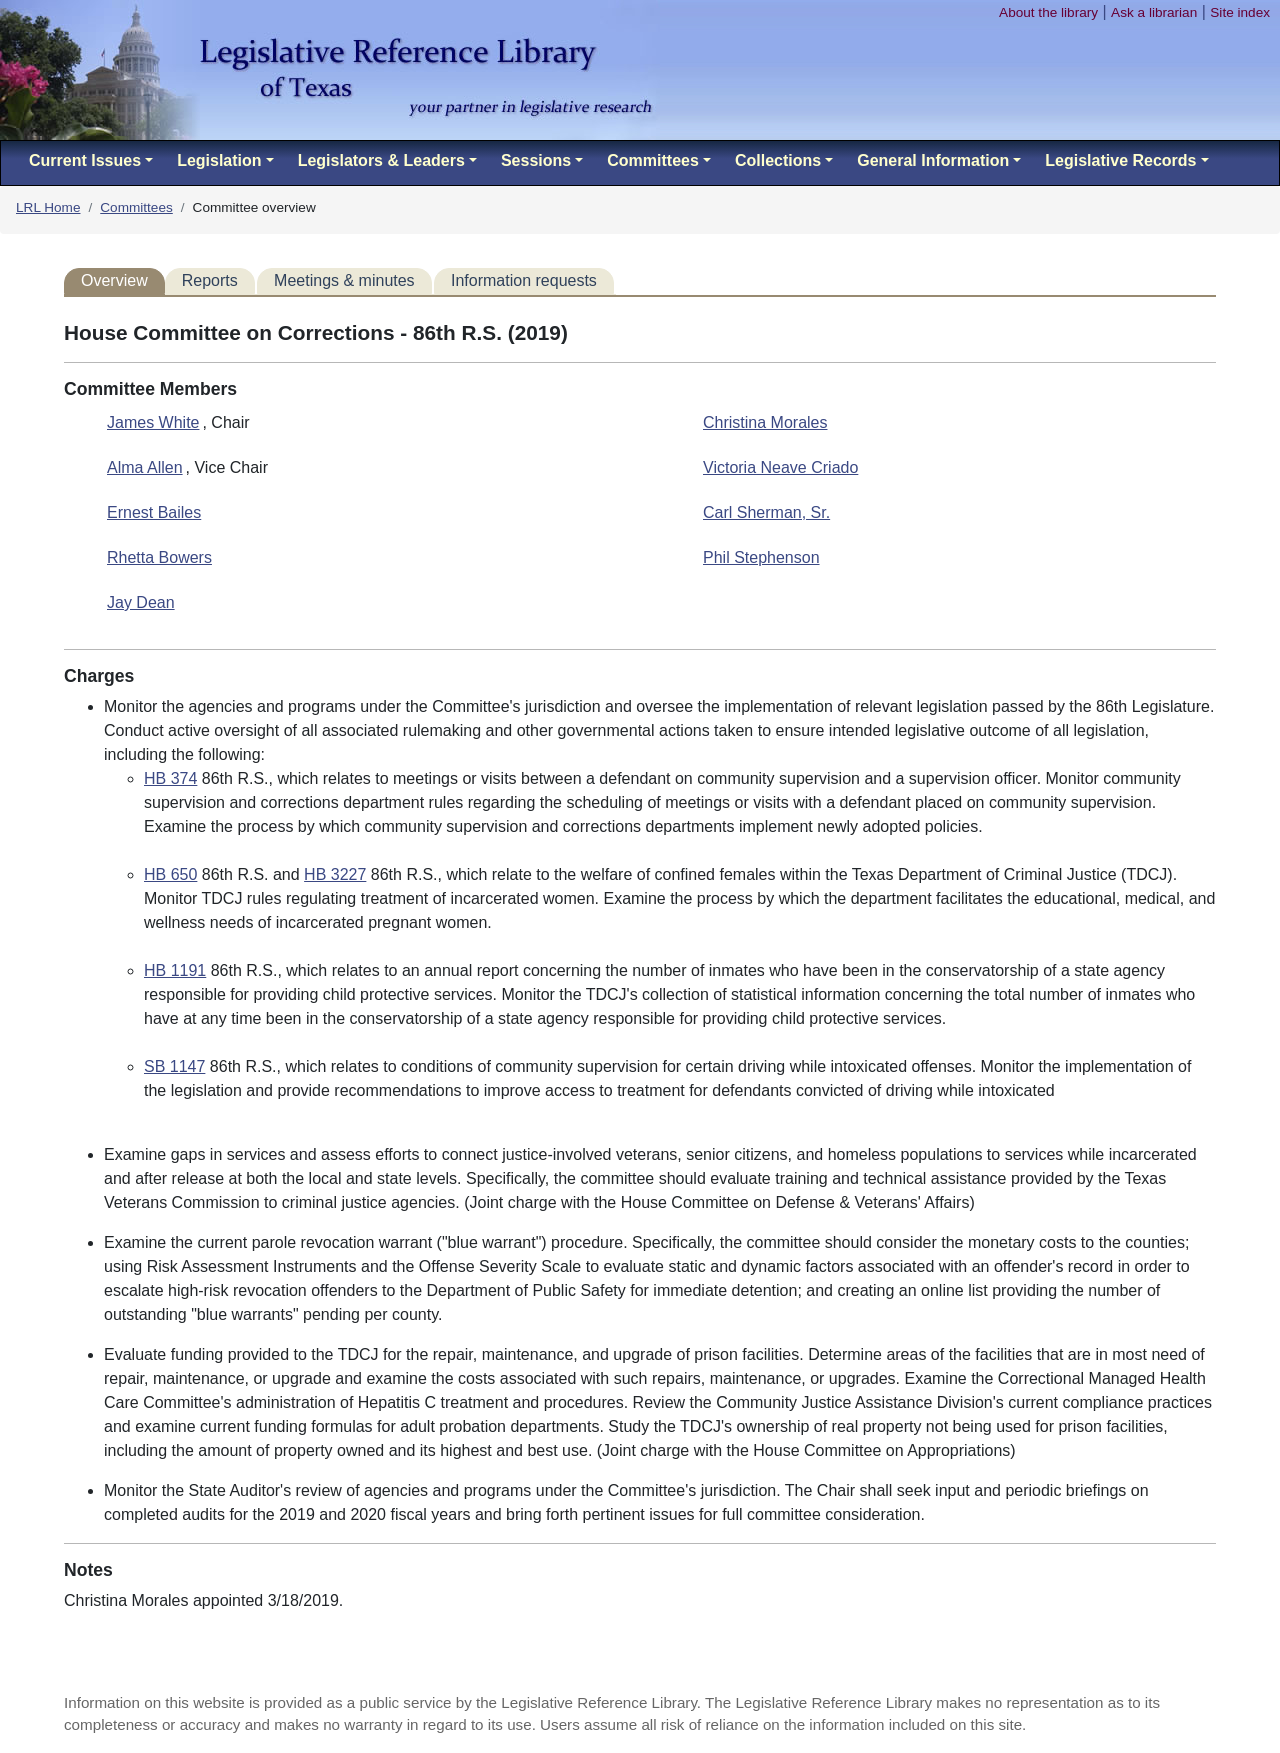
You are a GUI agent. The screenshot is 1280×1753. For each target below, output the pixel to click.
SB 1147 (174, 1066)
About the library (1048, 12)
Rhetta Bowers (159, 557)
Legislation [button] (219, 160)
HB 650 (170, 874)
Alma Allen (145, 467)
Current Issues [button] (85, 160)
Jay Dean (141, 602)
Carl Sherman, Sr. (766, 512)
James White (153, 422)
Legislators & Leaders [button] (381, 160)
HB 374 (170, 778)
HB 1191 (175, 970)
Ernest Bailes (154, 512)
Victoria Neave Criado (780, 467)
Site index (1240, 12)
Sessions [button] (536, 160)
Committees (136, 207)
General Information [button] (933, 160)
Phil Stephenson (761, 557)
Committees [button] (653, 160)
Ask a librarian (1154, 12)
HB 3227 (335, 874)
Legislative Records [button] (1120, 160)
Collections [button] (778, 160)
